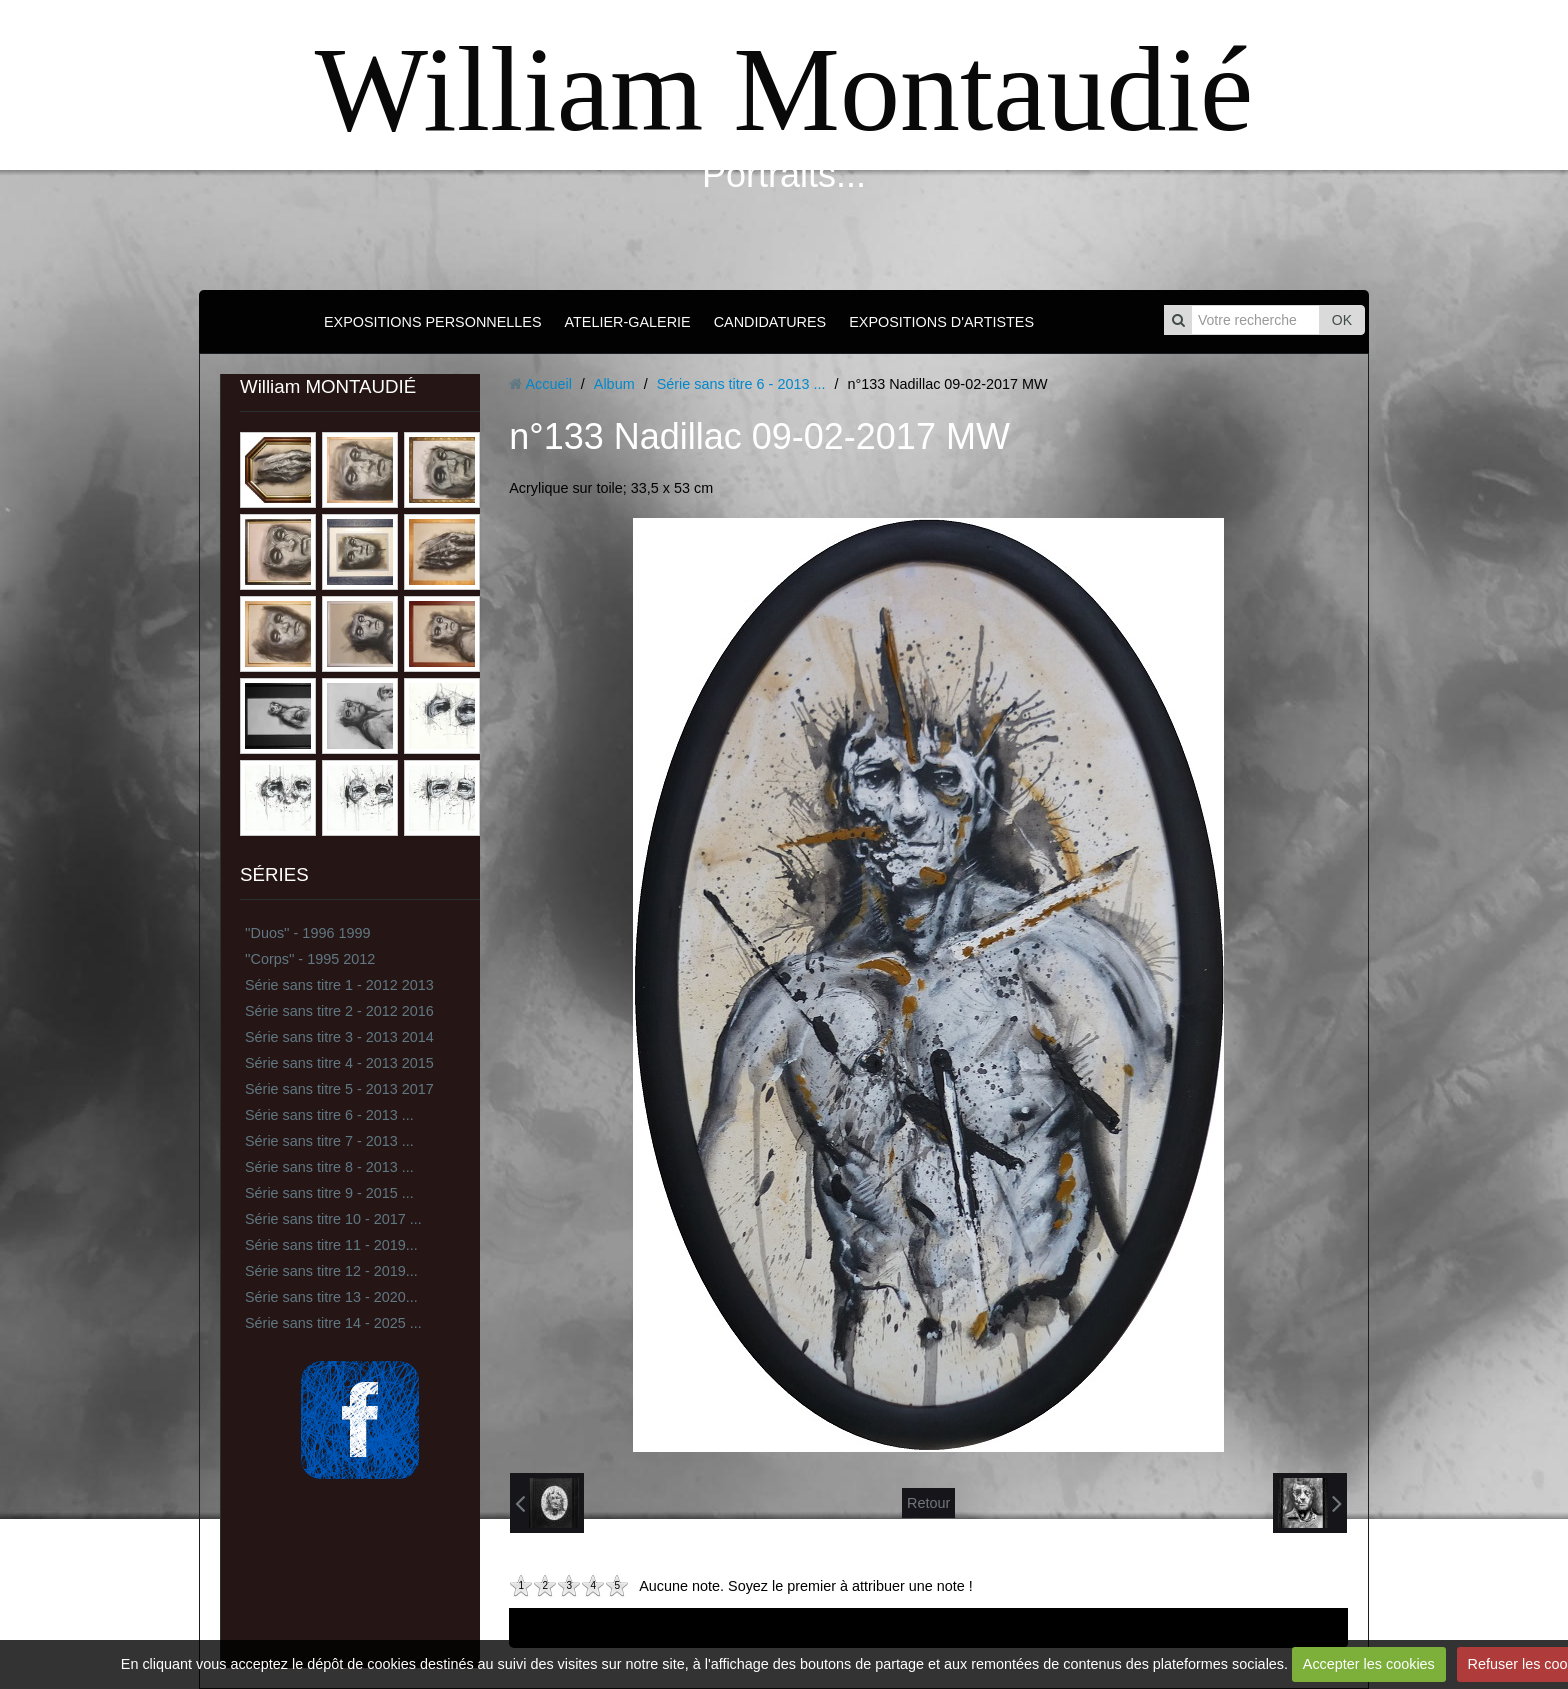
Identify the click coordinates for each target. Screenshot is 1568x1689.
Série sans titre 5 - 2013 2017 (339, 1089)
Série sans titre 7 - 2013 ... (329, 1141)
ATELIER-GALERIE (628, 322)
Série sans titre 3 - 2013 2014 (339, 1037)
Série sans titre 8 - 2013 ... (329, 1167)
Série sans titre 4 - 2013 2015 (339, 1063)
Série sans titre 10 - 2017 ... (333, 1219)
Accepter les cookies (1369, 1664)
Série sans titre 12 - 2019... (331, 1271)
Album (614, 384)
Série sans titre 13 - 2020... (331, 1297)
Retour (928, 1503)
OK (1342, 320)
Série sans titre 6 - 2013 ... (329, 1115)
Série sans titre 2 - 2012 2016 (339, 1011)
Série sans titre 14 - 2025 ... (333, 1323)
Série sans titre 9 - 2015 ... (329, 1193)
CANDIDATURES (770, 322)
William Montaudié (784, 89)
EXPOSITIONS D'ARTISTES (941, 322)
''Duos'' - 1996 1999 (307, 933)
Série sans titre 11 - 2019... (331, 1245)
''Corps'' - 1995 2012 (310, 959)
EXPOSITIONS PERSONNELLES (433, 322)
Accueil (548, 384)
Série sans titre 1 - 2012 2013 (339, 985)
